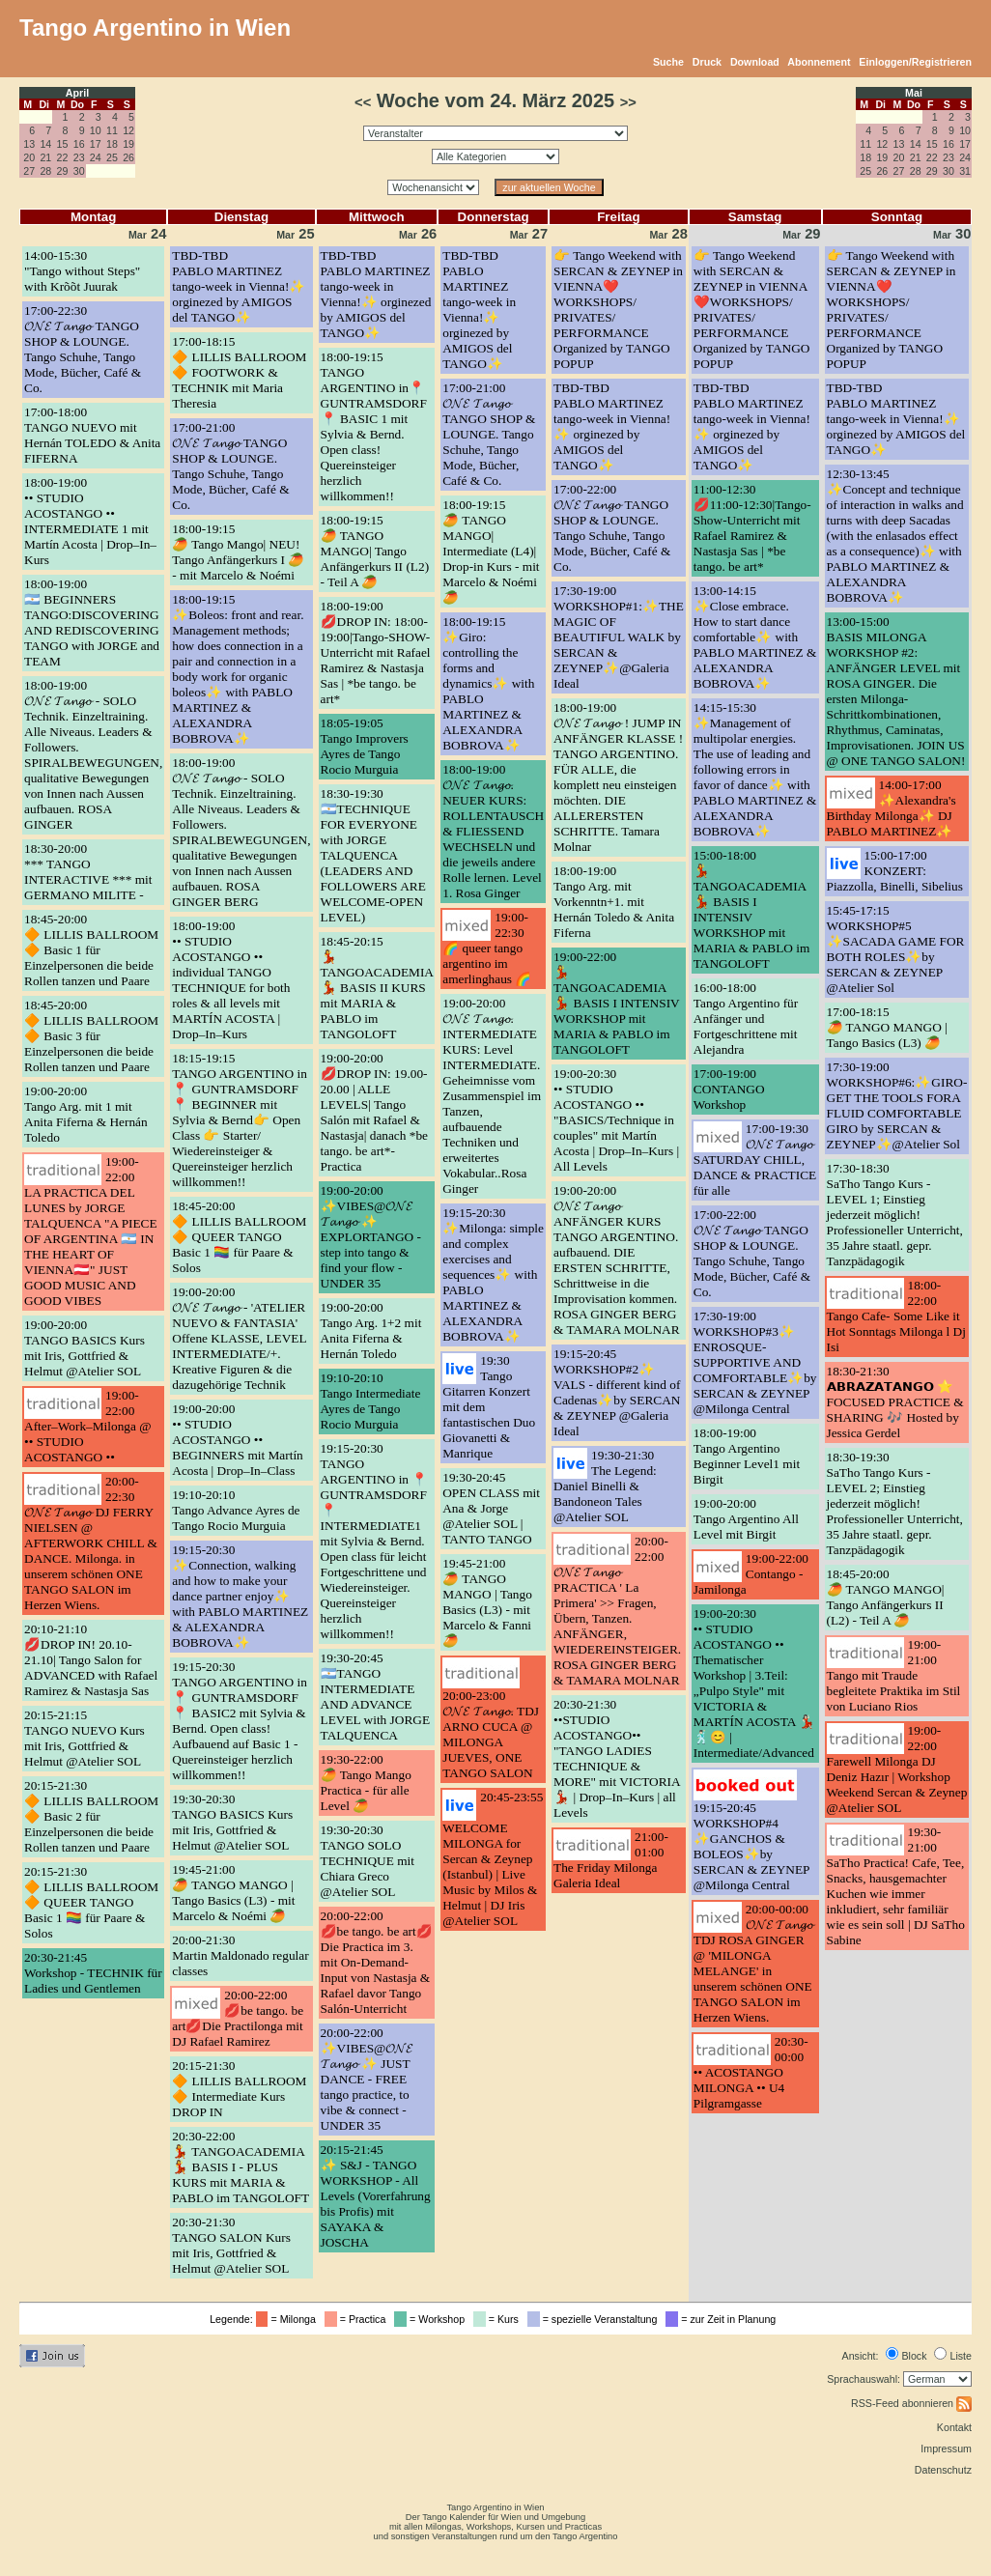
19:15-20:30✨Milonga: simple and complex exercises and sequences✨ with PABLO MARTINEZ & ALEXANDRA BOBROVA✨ (493, 1274)
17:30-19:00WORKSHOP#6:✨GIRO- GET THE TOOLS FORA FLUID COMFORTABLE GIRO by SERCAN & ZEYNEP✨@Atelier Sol (897, 1105)
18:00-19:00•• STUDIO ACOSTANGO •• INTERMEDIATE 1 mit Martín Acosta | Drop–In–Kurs (90, 521)
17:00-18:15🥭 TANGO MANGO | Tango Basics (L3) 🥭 (887, 1027)
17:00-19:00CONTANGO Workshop (729, 1089)
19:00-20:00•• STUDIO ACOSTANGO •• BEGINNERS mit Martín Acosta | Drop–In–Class (237, 1439)
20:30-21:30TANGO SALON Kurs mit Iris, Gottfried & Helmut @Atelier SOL (231, 2245)
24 (95, 157)
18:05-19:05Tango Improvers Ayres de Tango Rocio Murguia (365, 746)
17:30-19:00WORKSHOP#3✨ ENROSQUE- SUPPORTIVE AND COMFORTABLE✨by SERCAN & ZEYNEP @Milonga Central (755, 1362)
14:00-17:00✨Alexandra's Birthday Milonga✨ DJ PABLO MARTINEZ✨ (891, 808)
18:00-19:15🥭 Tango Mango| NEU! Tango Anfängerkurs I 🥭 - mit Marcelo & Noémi (238, 552)
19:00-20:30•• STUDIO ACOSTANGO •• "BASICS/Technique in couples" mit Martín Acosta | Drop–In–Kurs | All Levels (616, 1120)
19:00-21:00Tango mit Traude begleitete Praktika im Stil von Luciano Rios (894, 1675)
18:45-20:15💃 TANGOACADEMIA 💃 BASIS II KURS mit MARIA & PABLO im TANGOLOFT (377, 987)
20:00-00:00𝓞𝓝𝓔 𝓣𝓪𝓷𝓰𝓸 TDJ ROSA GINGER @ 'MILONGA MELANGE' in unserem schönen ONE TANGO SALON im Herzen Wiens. (753, 1963)
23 (79, 157)
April (77, 93)
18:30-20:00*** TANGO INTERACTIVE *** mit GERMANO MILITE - (88, 871)
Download (754, 62)
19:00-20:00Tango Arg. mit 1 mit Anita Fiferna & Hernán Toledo (86, 1114)
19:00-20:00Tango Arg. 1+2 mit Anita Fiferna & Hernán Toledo (371, 1330)
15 (63, 144)
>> (628, 102)
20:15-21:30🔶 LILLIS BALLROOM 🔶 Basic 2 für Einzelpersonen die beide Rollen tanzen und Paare (91, 1816)
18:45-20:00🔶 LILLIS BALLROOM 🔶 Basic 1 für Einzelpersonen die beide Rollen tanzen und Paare (91, 950)
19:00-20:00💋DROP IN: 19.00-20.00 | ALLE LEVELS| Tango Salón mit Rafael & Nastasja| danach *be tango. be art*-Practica (374, 1112)
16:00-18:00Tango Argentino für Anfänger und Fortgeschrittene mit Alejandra (746, 1018)
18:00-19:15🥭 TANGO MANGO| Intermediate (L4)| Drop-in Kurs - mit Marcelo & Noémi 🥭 (490, 551)
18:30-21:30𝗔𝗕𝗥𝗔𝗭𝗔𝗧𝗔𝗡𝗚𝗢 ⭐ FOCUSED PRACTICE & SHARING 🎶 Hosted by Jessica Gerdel (895, 1402)
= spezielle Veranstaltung (595, 2319)
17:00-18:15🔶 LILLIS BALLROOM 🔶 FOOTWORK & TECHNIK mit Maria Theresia (239, 372)
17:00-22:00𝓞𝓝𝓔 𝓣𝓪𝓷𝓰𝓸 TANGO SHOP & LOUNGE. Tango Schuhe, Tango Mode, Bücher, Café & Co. (611, 528)
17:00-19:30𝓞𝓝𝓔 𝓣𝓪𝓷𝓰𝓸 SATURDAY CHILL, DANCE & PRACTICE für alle (755, 1159)
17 (95, 144)
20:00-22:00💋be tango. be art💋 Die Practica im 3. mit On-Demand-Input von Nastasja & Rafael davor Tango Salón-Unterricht (377, 1962)
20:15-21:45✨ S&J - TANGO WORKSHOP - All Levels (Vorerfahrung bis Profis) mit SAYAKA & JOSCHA (376, 2196)
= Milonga (289, 2319)
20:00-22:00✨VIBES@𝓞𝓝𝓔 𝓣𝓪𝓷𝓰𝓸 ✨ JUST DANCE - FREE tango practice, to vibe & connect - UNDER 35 (367, 2079)
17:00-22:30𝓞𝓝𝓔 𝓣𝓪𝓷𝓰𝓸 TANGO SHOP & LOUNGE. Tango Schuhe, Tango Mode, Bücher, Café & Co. (82, 349)
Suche (668, 62)
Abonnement (818, 62)
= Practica (358, 2319)
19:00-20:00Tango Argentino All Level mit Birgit (746, 1519)
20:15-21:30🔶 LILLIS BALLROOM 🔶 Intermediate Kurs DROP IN (239, 2088)
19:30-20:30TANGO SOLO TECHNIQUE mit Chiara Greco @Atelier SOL (367, 1861)
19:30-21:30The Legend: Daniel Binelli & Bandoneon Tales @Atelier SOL (605, 1486)
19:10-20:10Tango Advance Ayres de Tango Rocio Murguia (235, 1510)
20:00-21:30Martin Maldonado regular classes (240, 1955)
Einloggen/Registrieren (915, 62)
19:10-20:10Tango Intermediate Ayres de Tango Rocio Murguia (371, 1401)
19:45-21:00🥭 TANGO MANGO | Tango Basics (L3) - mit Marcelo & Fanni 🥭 (487, 1602)
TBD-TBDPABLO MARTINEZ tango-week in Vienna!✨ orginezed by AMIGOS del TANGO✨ (238, 286)
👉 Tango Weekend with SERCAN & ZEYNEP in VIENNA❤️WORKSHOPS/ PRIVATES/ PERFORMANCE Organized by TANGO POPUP (752, 309)
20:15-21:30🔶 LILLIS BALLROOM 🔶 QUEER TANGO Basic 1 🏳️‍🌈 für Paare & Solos (91, 1902)
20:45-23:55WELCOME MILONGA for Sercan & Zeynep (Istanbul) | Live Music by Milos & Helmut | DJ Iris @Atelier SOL (492, 1859)
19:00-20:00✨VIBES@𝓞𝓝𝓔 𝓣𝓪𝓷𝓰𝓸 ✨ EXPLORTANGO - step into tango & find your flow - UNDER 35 (371, 1236)
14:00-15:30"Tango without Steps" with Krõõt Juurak (82, 271)
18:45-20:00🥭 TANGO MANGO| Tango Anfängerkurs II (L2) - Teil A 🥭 (886, 1597)
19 (128, 144)
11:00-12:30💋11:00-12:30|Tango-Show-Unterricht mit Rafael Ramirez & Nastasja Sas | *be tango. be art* (752, 528)
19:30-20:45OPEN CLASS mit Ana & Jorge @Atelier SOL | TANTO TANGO (491, 1508)
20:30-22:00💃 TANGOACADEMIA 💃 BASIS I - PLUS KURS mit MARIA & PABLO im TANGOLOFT (240, 2167)
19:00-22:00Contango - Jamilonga (751, 1574)
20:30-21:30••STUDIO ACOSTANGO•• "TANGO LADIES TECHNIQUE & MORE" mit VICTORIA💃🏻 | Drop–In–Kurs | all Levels (617, 1758)
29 (63, 171)
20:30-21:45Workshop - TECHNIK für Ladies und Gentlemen (93, 1973)
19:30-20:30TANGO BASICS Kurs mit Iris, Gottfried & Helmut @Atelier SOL (232, 1822)
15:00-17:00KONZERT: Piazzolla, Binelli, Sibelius (895, 870)
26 (128, 157)
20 (29, 157)
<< (362, 102)
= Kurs (498, 2319)
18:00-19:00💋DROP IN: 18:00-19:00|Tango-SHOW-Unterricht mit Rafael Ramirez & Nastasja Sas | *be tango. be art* (376, 652)
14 (45, 144)
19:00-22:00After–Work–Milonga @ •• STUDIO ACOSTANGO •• (88, 1426)
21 (45, 157)
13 (29, 144)
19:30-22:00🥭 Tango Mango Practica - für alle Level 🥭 (366, 1782)
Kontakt (954, 2427)
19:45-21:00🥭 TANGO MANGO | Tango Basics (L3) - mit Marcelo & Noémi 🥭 (233, 1892)
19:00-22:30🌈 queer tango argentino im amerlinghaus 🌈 (486, 948)
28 (45, 171)
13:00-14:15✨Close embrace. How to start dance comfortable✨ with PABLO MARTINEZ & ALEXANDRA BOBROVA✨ (755, 637)
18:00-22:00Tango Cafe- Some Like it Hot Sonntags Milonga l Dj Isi (896, 1316)
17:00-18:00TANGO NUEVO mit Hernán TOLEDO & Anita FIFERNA (92, 435)
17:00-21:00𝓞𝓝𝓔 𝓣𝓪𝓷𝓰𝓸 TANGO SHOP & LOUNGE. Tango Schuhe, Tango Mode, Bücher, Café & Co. (230, 466)
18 (112, 144)
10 (95, 130)
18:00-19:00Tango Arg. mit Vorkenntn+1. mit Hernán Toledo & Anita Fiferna (613, 901)
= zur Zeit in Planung (723, 2319)
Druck (707, 62)
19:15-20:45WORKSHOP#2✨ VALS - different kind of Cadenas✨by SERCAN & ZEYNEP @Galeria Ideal (616, 1392)
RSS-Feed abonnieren (911, 2403)
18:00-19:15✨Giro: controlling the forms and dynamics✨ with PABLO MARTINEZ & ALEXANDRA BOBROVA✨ (488, 683)
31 (965, 171)
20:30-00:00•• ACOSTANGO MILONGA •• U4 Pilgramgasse (751, 2072)
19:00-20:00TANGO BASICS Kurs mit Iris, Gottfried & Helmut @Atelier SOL (84, 1347)
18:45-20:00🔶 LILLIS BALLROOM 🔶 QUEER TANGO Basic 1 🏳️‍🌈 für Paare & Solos (239, 1237)
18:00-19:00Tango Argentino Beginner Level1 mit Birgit (747, 1456)
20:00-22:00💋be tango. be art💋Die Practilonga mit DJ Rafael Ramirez (237, 2018)
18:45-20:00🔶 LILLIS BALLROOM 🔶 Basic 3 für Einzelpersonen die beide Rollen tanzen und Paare (91, 1036)
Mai (913, 93)
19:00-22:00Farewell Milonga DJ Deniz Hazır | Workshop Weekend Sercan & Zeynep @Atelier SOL (897, 1769)
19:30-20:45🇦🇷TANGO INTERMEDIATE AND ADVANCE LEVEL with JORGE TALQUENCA (376, 1696)
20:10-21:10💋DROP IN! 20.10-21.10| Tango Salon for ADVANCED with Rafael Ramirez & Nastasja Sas (90, 1660)
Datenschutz (943, 2470)
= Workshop (432, 2319)
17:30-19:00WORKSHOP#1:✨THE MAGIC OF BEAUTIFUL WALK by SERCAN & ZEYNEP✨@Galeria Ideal (618, 637)
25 (112, 157)
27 (29, 171)
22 (63, 157)
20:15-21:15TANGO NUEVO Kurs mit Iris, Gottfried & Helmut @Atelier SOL (84, 1738)
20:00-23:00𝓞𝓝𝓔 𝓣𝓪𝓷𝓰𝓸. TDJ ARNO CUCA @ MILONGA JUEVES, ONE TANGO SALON (490, 1734)
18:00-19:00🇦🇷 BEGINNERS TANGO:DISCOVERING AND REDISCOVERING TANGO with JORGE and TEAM (91, 622)
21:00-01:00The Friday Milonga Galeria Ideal (610, 1859)
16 (79, 144)
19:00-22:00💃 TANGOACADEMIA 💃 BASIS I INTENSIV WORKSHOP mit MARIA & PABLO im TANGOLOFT (616, 1003)
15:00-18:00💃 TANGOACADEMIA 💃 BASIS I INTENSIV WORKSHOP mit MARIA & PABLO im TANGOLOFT (752, 909)
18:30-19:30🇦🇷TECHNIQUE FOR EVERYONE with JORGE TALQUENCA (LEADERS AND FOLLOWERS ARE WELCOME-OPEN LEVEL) (373, 855)
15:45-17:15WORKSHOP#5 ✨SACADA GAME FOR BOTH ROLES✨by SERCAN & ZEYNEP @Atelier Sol (896, 949)
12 (128, 130)
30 (79, 171)
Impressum (946, 2448)
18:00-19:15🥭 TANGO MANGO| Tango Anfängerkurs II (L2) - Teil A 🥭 (375, 551)
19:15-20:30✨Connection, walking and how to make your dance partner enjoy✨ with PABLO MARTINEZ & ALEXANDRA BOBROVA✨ (240, 1596)
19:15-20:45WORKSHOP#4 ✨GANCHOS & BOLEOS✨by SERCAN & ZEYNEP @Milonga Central (751, 1846)
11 (112, 130)
